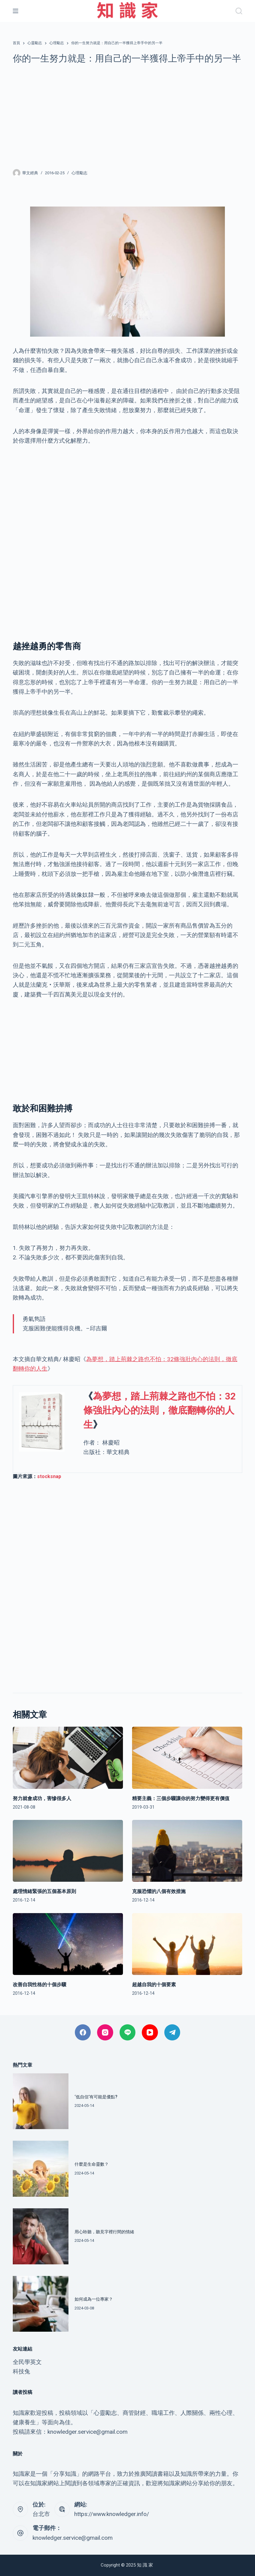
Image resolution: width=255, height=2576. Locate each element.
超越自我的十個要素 (154, 1984)
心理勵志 (79, 173)
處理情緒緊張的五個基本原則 (44, 1891)
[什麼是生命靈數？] (41, 2169)
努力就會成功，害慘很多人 (42, 1798)
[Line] (128, 2032)
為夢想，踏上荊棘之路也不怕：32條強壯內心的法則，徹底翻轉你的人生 (159, 1410)
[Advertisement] (127, 116)
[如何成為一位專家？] (41, 2304)
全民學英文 (27, 2361)
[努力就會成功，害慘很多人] (68, 1758)
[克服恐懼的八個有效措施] (187, 1851)
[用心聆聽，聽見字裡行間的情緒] (41, 2236)
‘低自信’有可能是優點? (96, 2097)
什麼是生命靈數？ (92, 2164)
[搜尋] (239, 11)
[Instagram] (105, 2032)
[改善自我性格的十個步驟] (68, 1944)
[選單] (15, 11)
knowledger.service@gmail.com (73, 2537)
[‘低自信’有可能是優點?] (41, 2101)
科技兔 (21, 2371)
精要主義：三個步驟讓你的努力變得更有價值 (180, 1798)
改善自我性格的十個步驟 (39, 1984)
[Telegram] (172, 2032)
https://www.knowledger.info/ (111, 2514)
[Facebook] (83, 2032)
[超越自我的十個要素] (187, 1944)
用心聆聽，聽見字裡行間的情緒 (104, 2232)
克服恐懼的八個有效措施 (159, 1891)
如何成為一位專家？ (94, 2299)
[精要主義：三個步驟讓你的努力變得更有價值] (187, 1758)
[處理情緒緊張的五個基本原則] (68, 1851)
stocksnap (49, 1476)
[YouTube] (150, 2032)
